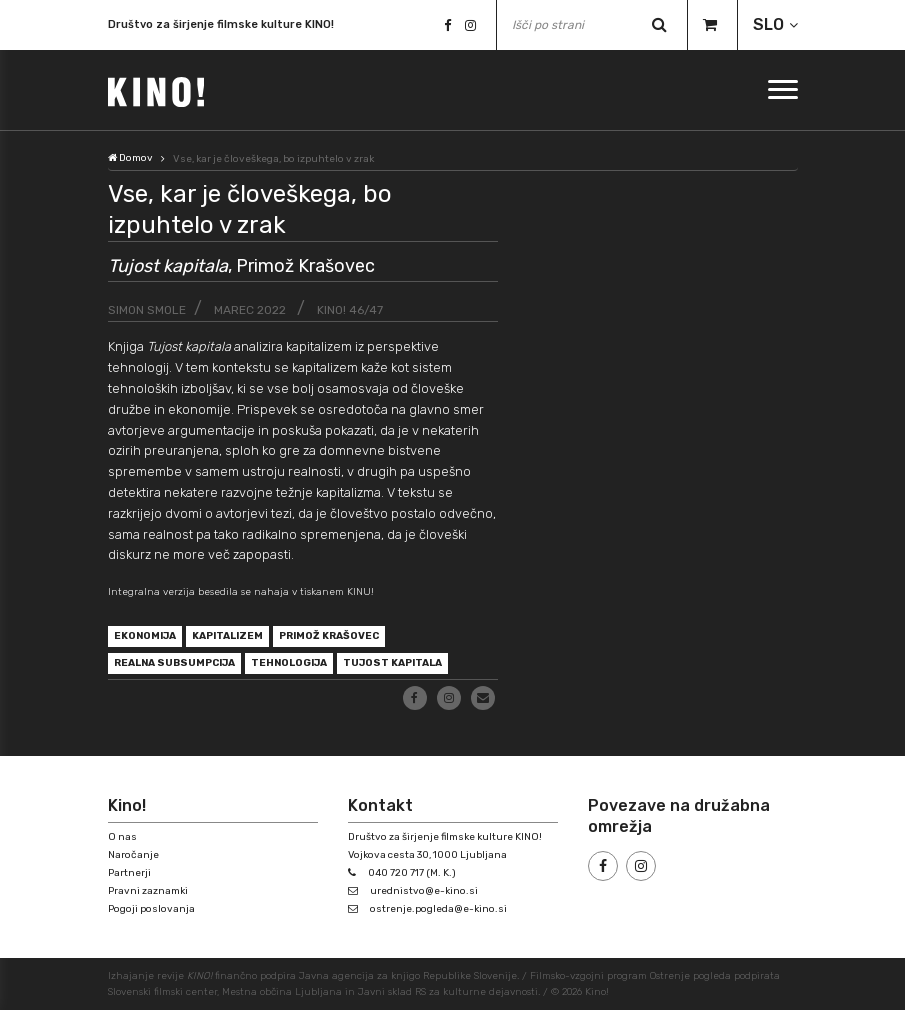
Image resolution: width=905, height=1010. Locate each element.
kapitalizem (227, 636)
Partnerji (129, 873)
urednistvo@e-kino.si (424, 891)
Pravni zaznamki (148, 891)
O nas (122, 837)
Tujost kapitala (392, 663)
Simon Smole (147, 310)
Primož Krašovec (329, 636)
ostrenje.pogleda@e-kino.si (438, 909)
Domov (130, 158)
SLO (768, 24)
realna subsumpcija (174, 663)
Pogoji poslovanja (151, 909)
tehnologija (289, 663)
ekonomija (145, 636)
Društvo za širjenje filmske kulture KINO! (221, 24)
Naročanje (133, 855)
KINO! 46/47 (350, 310)
